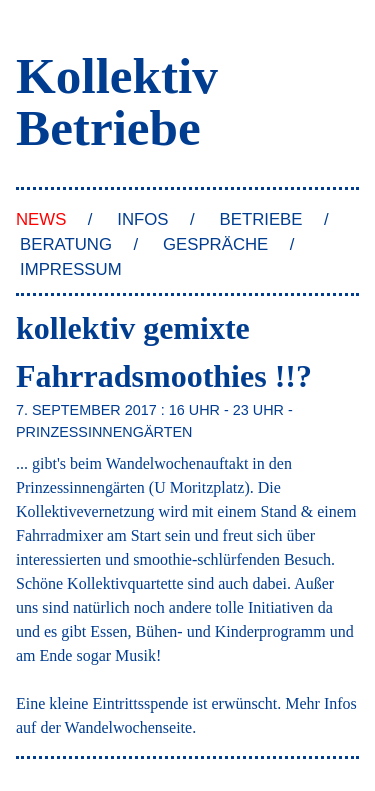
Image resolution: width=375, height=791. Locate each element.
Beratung (66, 244)
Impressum (71, 269)
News (41, 219)
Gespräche (215, 244)
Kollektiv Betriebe (117, 101)
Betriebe (261, 219)
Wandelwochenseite (129, 727)
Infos (142, 219)
